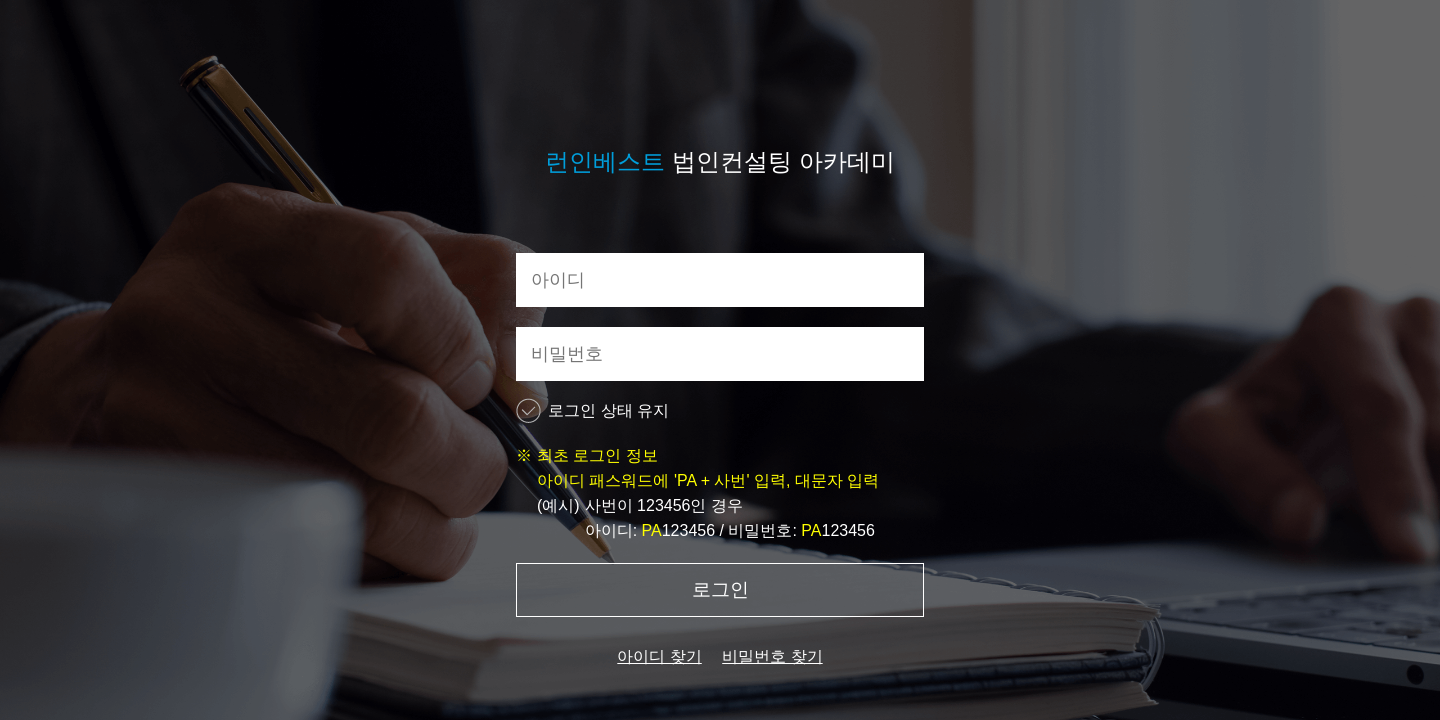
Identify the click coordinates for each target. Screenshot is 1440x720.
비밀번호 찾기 (772, 656)
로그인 (720, 589)
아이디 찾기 (659, 656)
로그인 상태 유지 (592, 410)
